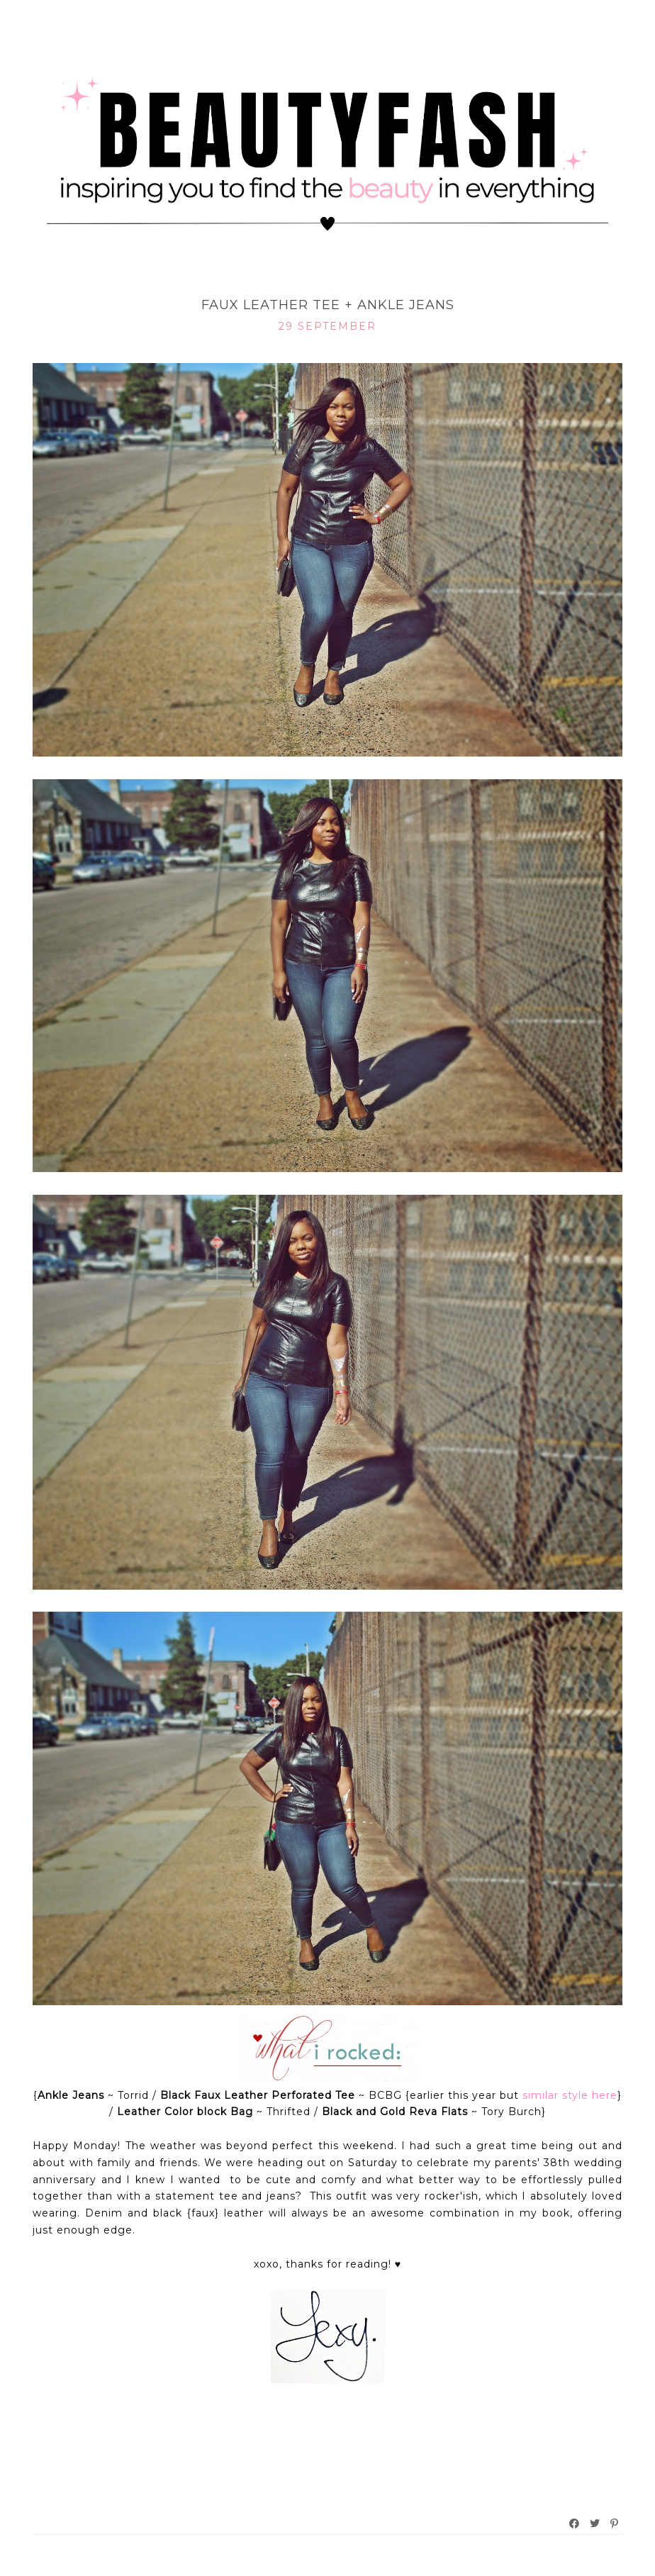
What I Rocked (328, 282)
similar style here (569, 2095)
